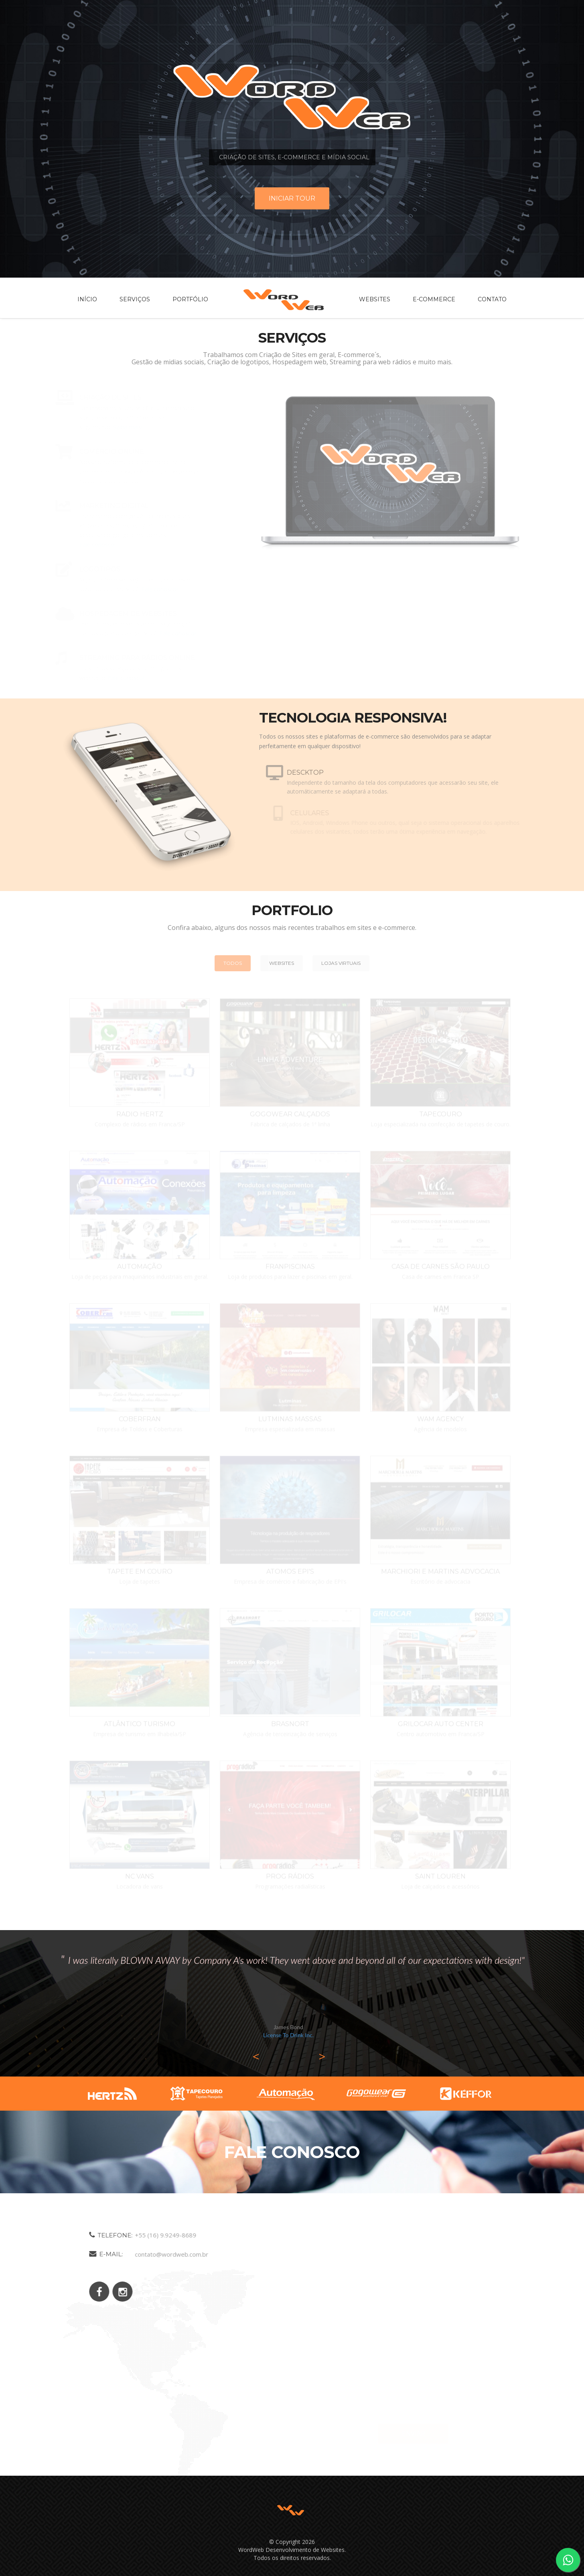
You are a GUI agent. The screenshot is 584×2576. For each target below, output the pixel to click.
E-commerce (434, 299)
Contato (492, 299)
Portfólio (190, 299)
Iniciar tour (292, 198)
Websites (374, 299)
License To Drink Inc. (288, 2035)
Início (87, 299)
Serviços (135, 299)
